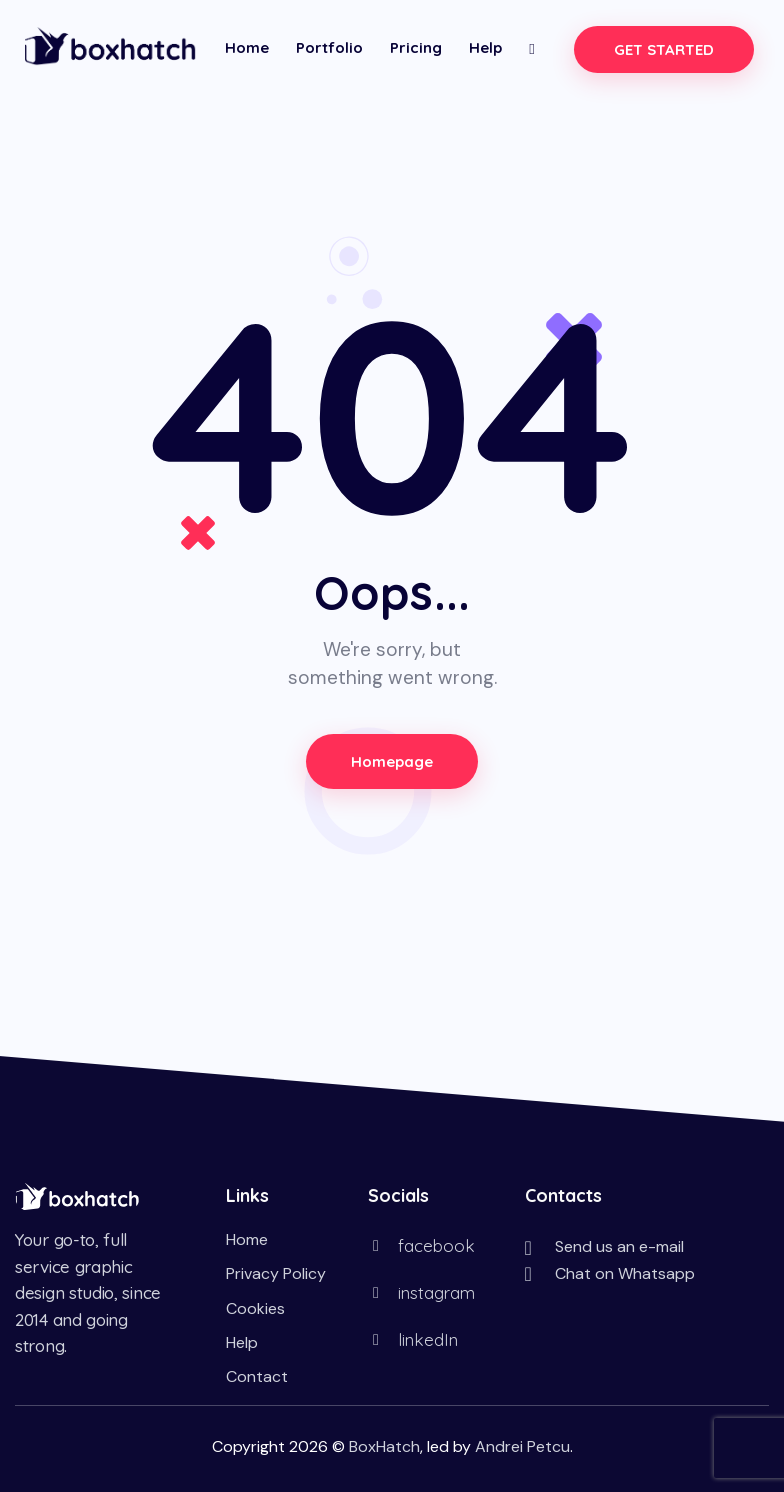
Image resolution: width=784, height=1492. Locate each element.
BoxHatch (384, 1446)
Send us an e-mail (619, 1246)
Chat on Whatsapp (625, 1273)
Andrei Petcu (522, 1446)
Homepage (392, 761)
